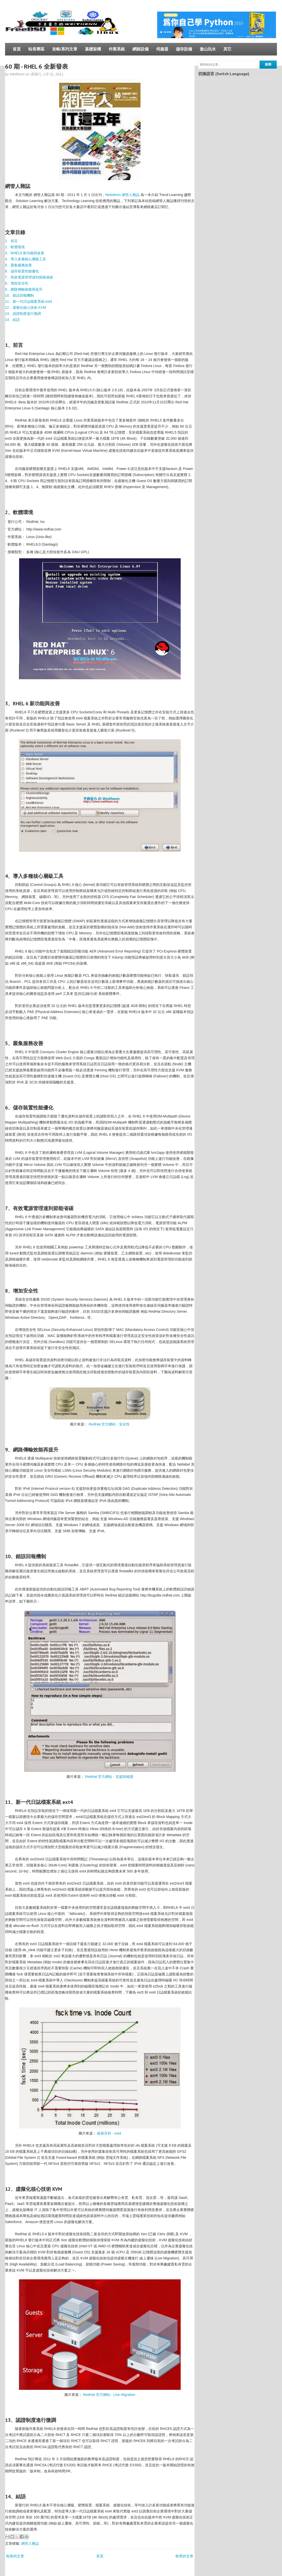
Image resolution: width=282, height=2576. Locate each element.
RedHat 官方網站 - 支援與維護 (109, 1777)
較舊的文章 (184, 2556)
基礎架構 (93, 49)
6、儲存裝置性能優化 (22, 271)
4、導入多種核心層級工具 (25, 259)
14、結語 (12, 320)
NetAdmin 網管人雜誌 (122, 195)
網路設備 (140, 49)
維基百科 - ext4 (109, 2133)
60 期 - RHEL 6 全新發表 (36, 66)
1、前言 (11, 241)
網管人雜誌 (30, 2543)
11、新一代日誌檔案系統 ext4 (28, 301)
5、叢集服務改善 (18, 265)
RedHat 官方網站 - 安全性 (109, 1424)
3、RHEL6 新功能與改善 (24, 253)
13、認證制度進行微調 (23, 314)
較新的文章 (15, 2556)
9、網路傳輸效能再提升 (23, 289)
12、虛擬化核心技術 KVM (25, 307)
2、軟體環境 (15, 247)
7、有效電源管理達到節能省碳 (29, 277)
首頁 (17, 49)
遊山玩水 (208, 49)
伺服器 (162, 49)
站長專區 (36, 49)
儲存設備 (184, 49)
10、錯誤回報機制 (19, 295)
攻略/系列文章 (64, 49)
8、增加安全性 (16, 283)
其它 (227, 49)
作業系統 (117, 49)
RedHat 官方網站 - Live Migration (109, 2395)
